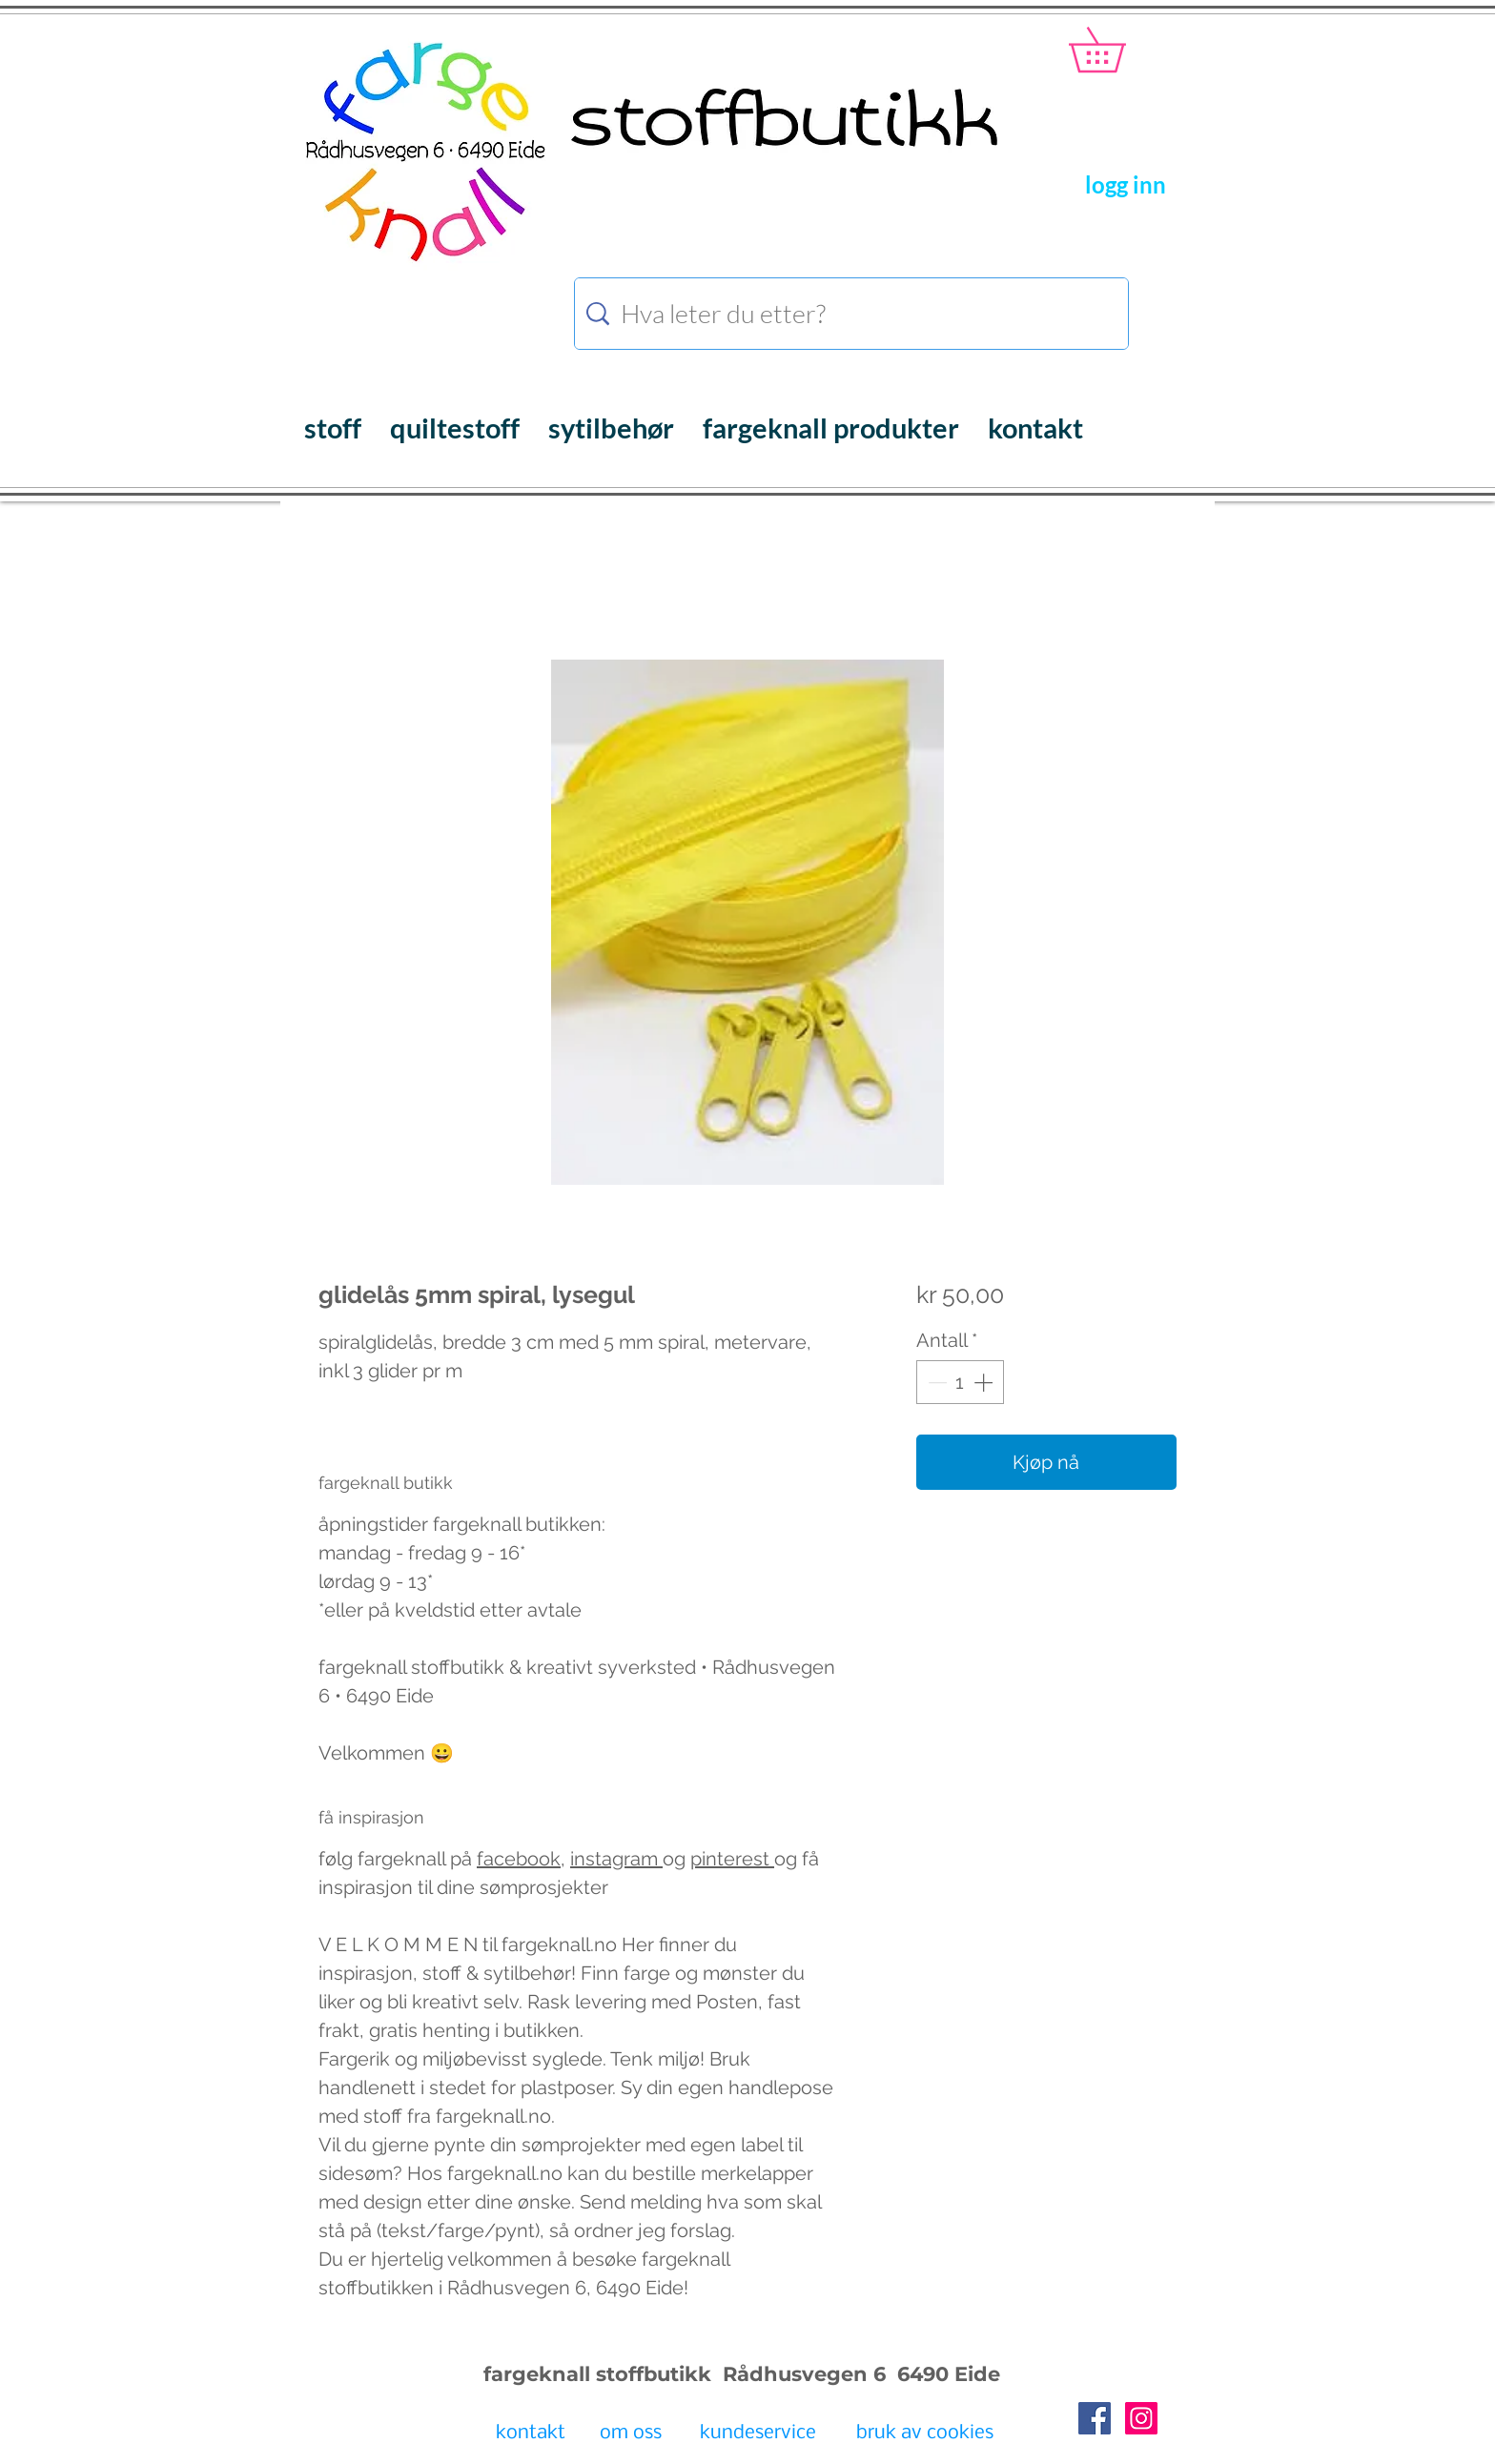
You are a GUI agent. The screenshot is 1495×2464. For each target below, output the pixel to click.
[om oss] (631, 2434)
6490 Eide (945, 2374)
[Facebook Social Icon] (1094, 2418)
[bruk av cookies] (924, 2434)
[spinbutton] (960, 1382)
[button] (1119, 49)
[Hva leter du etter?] (854, 313)
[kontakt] (531, 2434)
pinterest (732, 1858)
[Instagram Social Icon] (1141, 2418)
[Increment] (985, 1382)
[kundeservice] (758, 2434)
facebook (519, 1858)
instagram (616, 1858)
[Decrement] (935, 1382)
